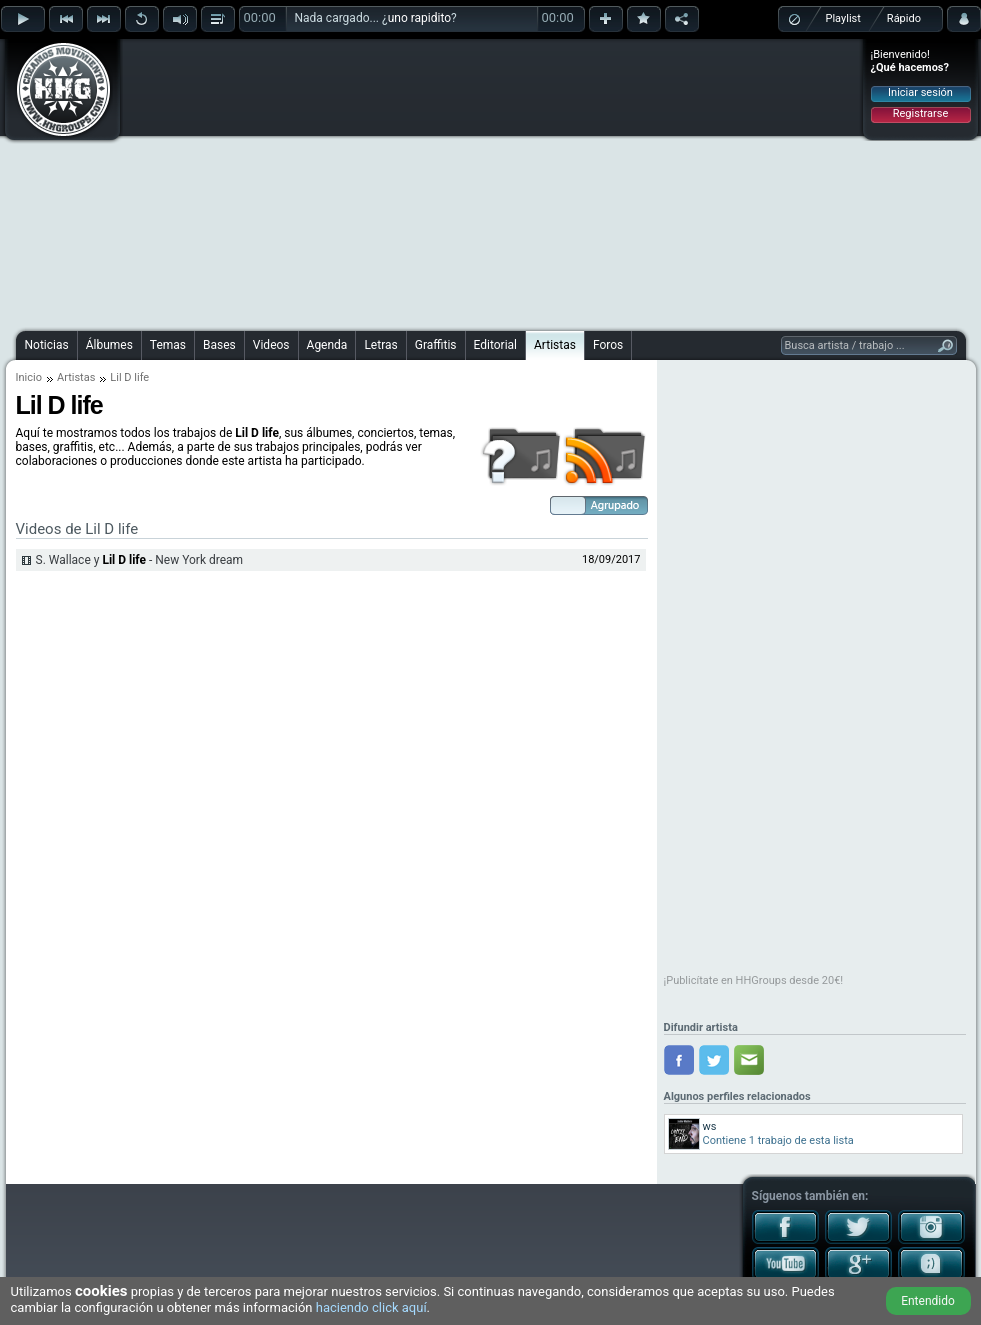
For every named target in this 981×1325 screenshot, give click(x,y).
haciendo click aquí (371, 1307)
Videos (271, 345)
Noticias (47, 345)
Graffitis (436, 345)
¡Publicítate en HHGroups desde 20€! (754, 980)
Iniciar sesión (920, 92)
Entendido (928, 1301)
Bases (219, 345)
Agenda (327, 345)
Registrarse (920, 113)
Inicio (29, 377)
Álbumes (109, 345)
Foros (608, 345)
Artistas (555, 345)
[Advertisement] (473, 182)
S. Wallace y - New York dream (140, 560)
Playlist (843, 18)
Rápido (904, 18)
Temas (168, 345)
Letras (380, 345)
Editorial (495, 345)
